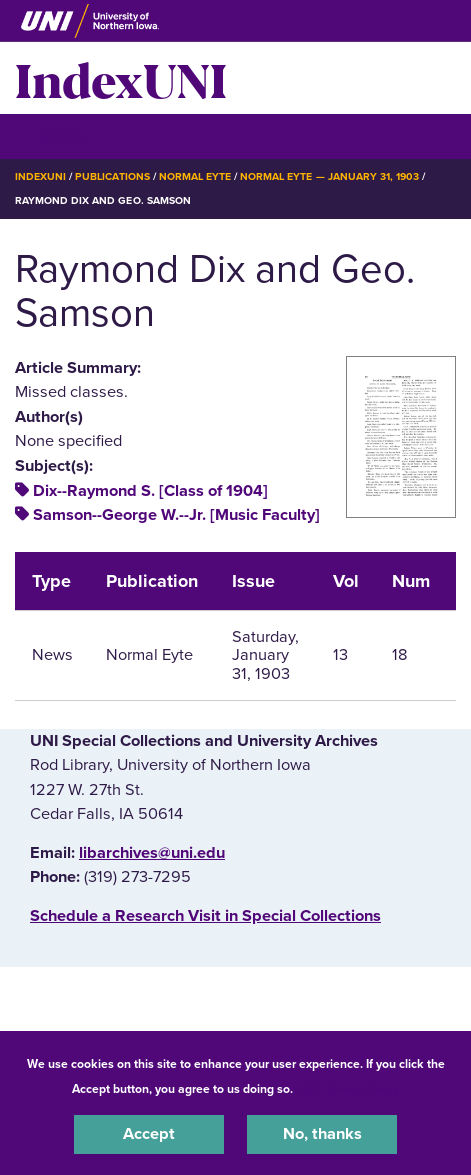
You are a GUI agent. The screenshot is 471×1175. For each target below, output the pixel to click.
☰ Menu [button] (50, 135)
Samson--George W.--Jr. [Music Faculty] (176, 515)
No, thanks (322, 1134)
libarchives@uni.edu (152, 853)
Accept (149, 1134)
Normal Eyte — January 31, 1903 (329, 176)
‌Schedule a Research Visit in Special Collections (205, 916)
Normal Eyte (195, 176)
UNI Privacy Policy (349, 1089)
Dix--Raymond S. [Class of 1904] (150, 491)
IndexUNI (121, 78)
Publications (112, 176)
